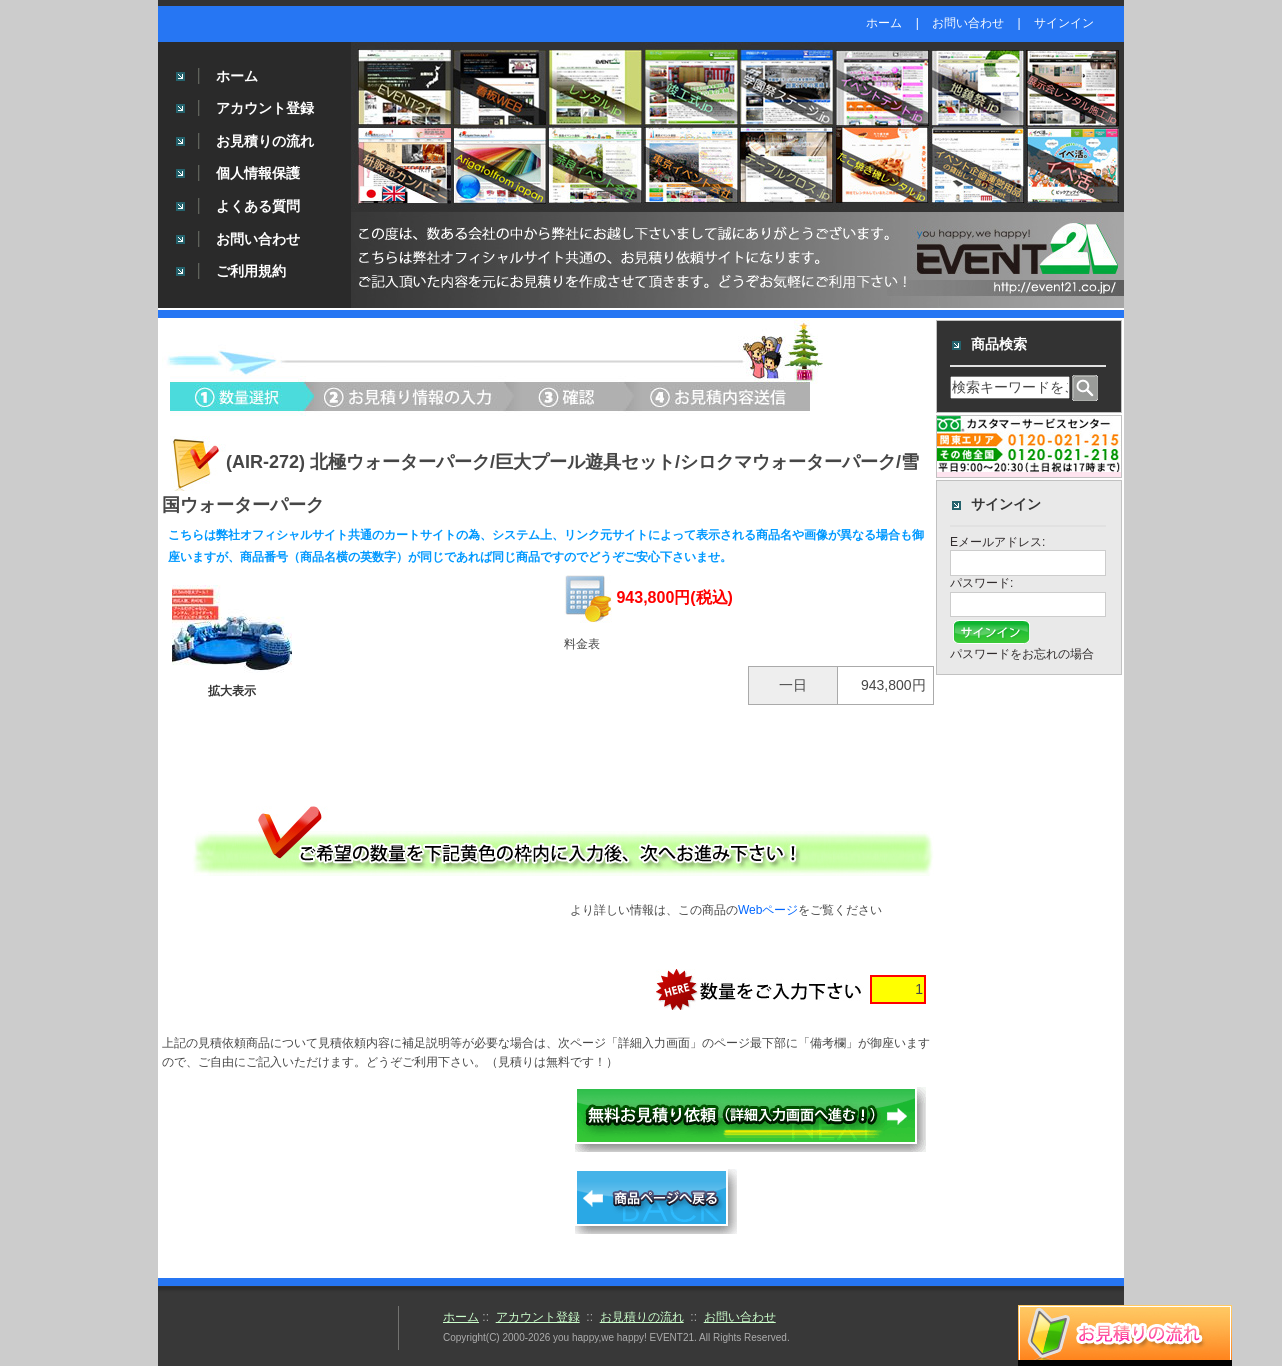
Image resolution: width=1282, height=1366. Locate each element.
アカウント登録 (265, 108)
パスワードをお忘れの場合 (1022, 654)
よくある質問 (258, 206)
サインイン (1064, 23)
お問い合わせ (968, 23)
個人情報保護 (258, 173)
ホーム (884, 23)
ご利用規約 (251, 271)
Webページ (768, 910)
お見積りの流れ (265, 141)
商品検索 (999, 344)
